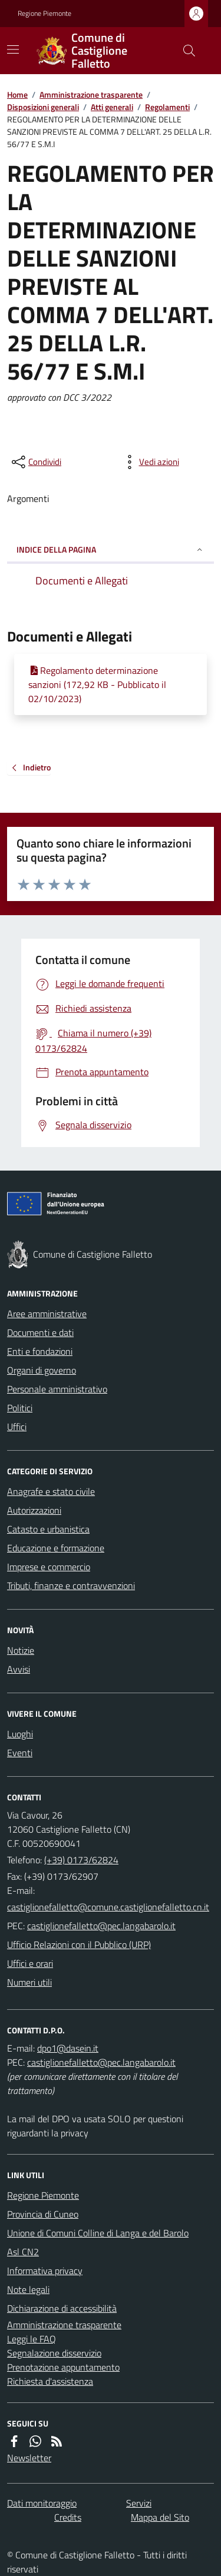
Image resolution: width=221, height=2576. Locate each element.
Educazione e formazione (55, 1548)
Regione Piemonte (44, 13)
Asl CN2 (23, 2252)
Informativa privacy (45, 2270)
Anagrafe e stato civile (51, 1491)
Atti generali (112, 107)
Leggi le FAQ (31, 2339)
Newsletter (29, 2458)
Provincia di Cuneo (42, 2214)
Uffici (17, 1427)
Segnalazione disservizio (54, 2353)
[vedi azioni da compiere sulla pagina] (150, 462)
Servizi (138, 2503)
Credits (67, 2517)
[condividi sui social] (35, 462)
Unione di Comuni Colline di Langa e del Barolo (98, 2233)
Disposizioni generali (43, 107)
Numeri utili (29, 1982)
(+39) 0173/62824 (81, 1860)
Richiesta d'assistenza (50, 2381)
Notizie (20, 1650)
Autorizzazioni (34, 1510)
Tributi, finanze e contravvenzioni (71, 1585)
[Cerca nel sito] (184, 50)
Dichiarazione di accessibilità (62, 2308)
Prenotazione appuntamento (63, 2367)
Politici (19, 1408)
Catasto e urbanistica (48, 1529)
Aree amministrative (47, 1314)
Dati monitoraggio (42, 2503)
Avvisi (18, 1669)
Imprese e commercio (48, 1567)
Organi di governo (41, 1370)
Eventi (19, 1753)
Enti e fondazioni (39, 1351)
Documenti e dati (40, 1332)
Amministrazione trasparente (91, 94)
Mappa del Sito (160, 2517)
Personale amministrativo (57, 1389)
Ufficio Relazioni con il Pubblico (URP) (79, 1944)
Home (17, 94)
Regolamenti (167, 107)
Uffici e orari (30, 1963)
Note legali (28, 2289)
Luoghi (20, 1734)
